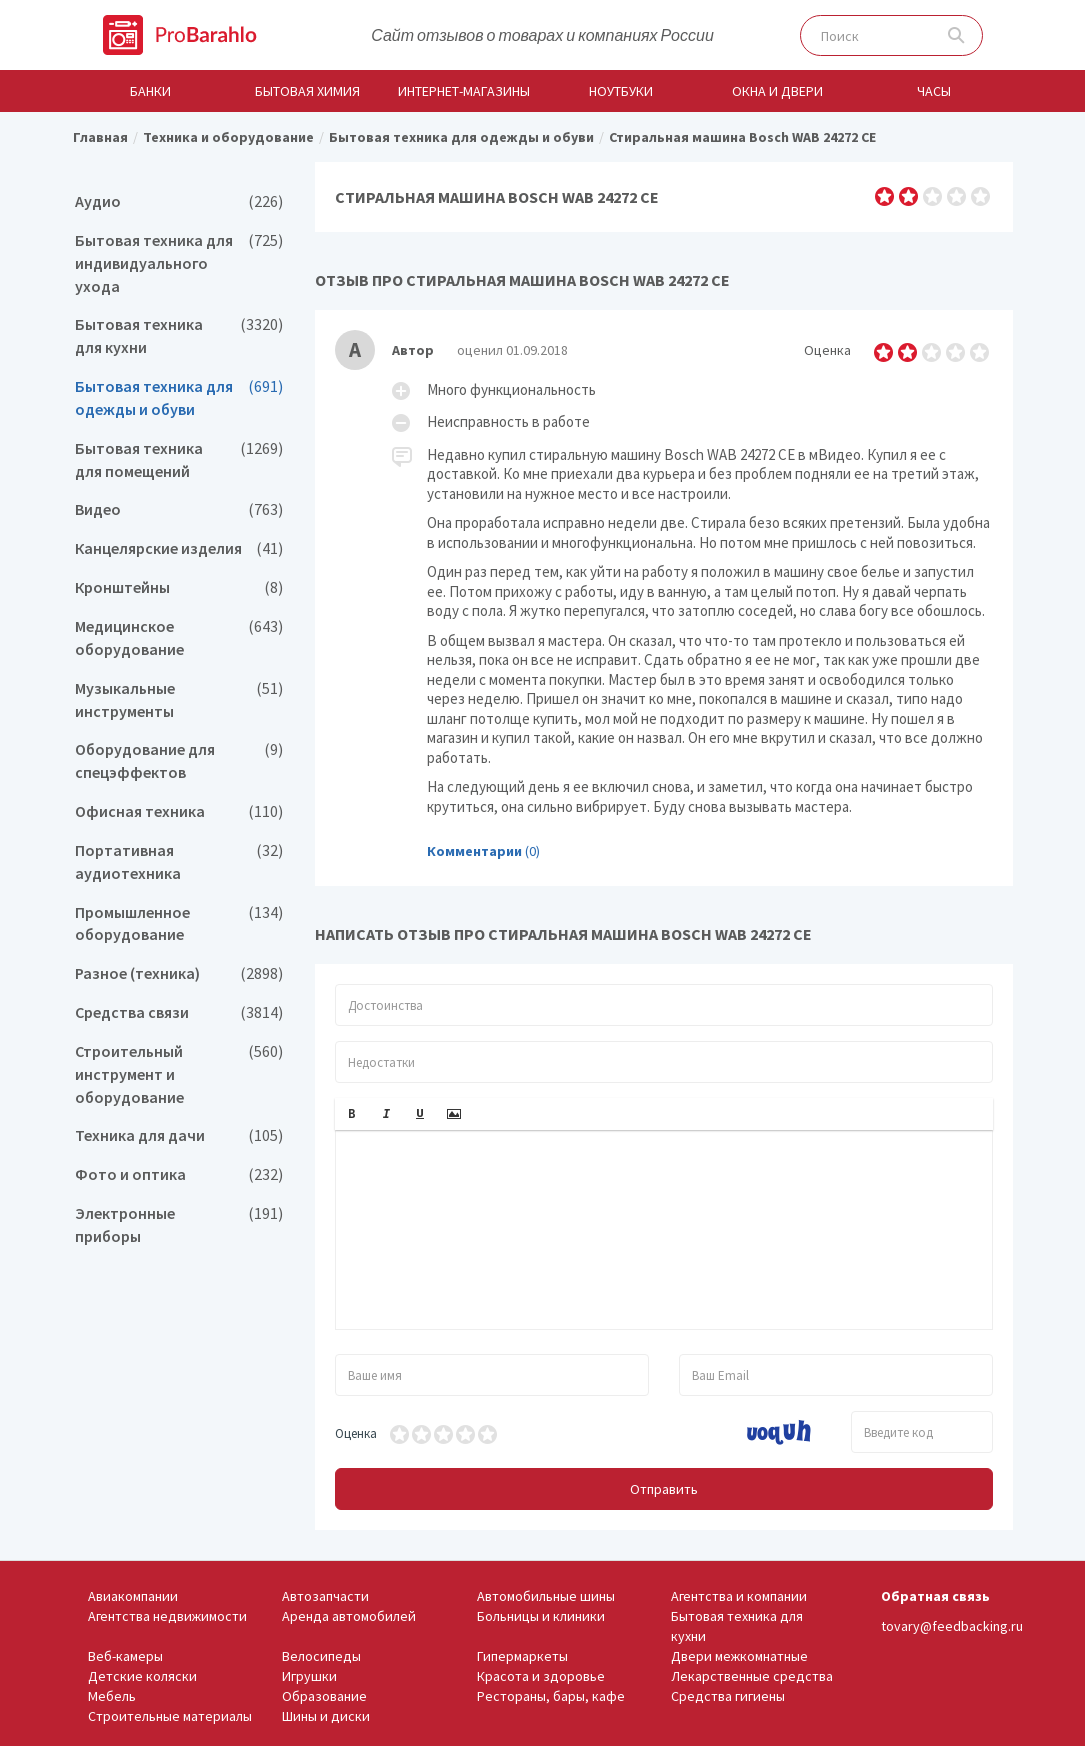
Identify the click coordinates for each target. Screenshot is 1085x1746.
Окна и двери (777, 91)
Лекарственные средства (752, 1676)
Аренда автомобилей (349, 1616)
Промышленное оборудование (179, 924)
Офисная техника (179, 811)
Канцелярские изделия (179, 548)
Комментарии (474, 851)
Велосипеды (321, 1656)
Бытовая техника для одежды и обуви (179, 398)
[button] (352, 1114)
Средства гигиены (728, 1696)
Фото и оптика (179, 1174)
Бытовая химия (307, 91)
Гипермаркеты (522, 1656)
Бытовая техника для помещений (179, 460)
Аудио (179, 201)
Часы (934, 91)
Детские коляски (142, 1676)
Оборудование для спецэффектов (179, 761)
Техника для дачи (179, 1135)
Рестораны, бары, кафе (551, 1696)
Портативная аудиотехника (179, 862)
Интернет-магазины (464, 91)
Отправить (664, 1489)
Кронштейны (179, 587)
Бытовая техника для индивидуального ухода (179, 263)
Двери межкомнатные (739, 1656)
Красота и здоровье (541, 1676)
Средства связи (179, 1012)
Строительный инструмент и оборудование (179, 1074)
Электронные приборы (179, 1225)
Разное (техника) (179, 973)
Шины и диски (326, 1716)
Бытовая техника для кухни (179, 336)
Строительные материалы (170, 1716)
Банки (150, 91)
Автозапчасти (325, 1596)
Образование (324, 1696)
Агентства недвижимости (167, 1616)
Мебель (112, 1696)
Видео (179, 509)
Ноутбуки (621, 91)
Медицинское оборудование (179, 638)
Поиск (956, 35)
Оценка (356, 1433)
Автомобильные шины (546, 1596)
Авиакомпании (133, 1596)
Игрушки (309, 1676)
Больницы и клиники (541, 1616)
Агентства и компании (739, 1596)
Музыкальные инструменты (179, 700)
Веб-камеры (125, 1656)
